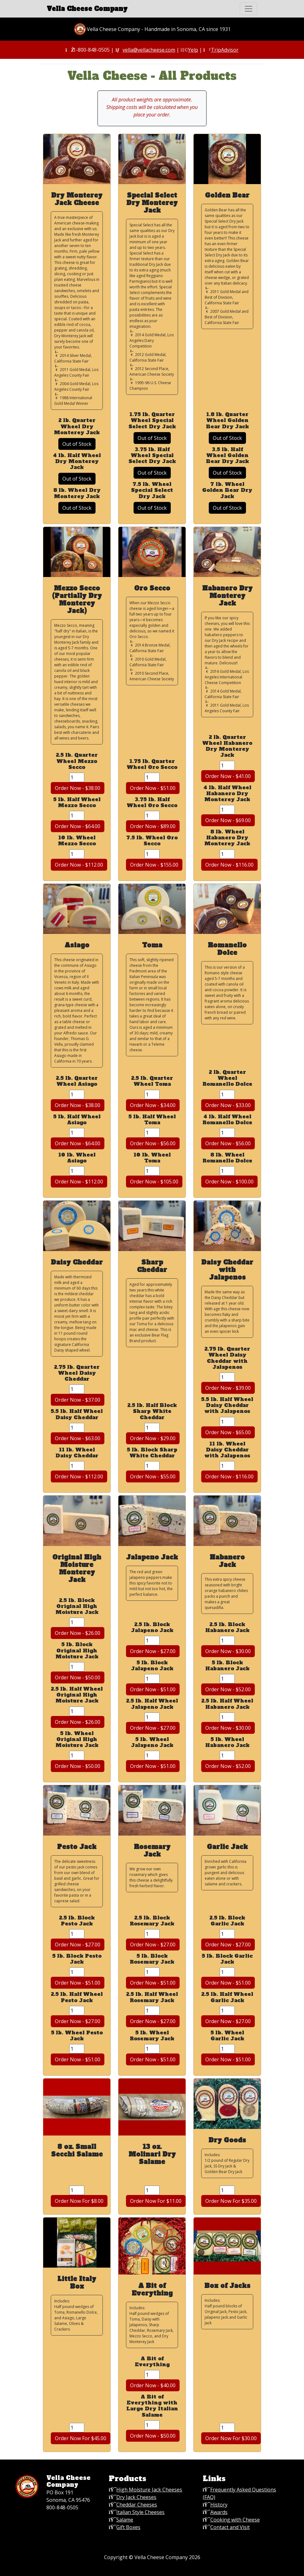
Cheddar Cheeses (136, 2504)
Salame (124, 2519)
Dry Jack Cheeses (136, 2497)
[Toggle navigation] (248, 9)
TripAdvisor (224, 49)
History (219, 2504)
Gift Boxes (128, 2527)
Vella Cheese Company (87, 8)
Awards (219, 2512)
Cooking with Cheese (235, 2519)
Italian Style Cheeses (140, 2512)
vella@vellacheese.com (149, 49)
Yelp (193, 49)
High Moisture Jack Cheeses (149, 2489)
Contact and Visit (230, 2527)
